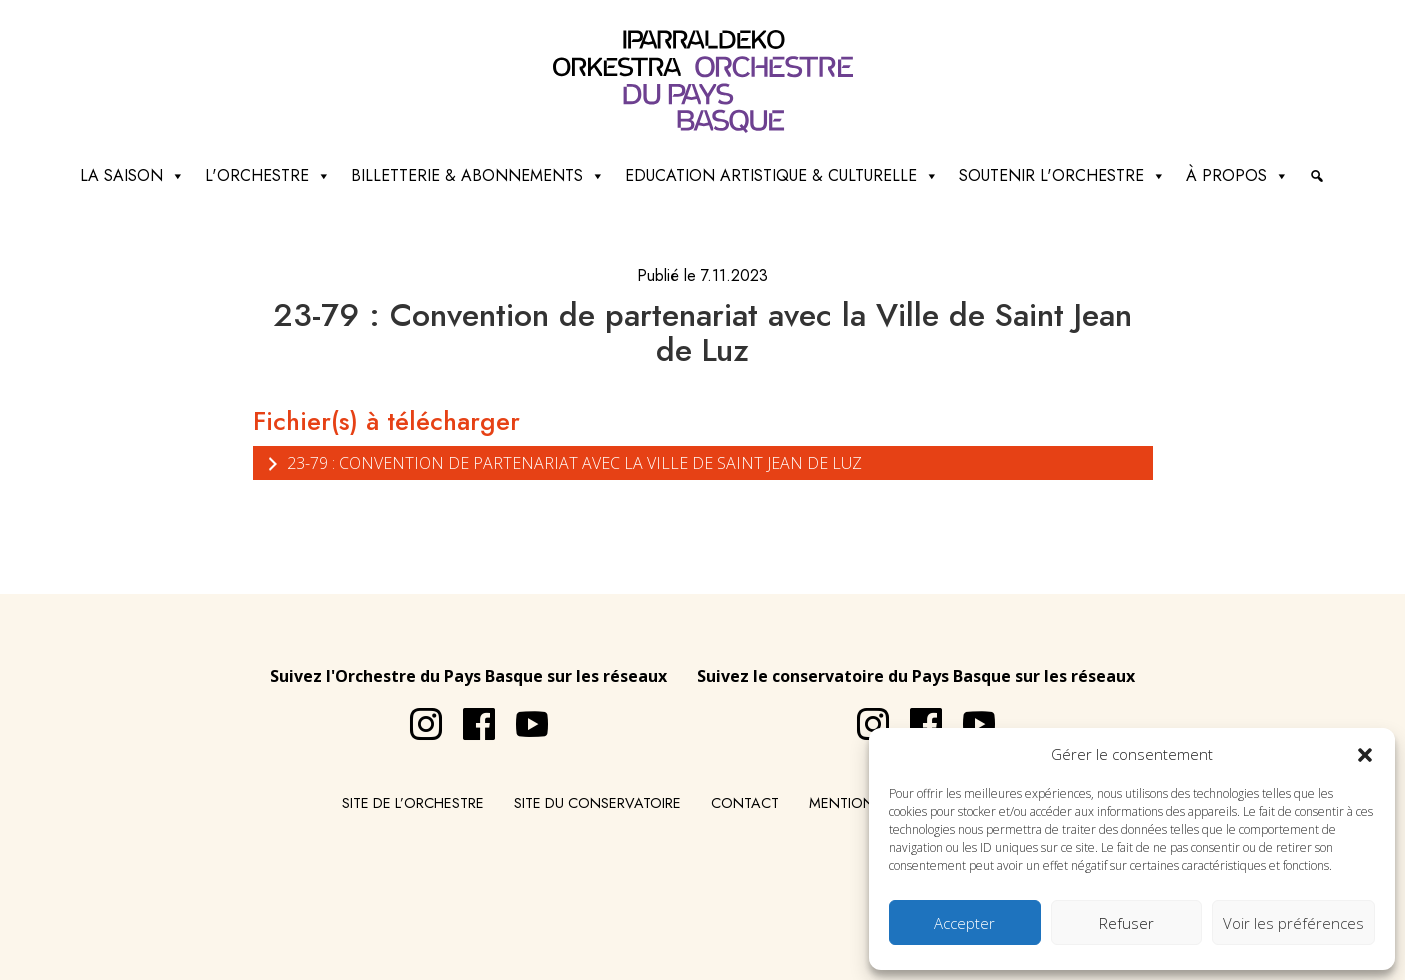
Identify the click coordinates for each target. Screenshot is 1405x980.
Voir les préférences (1293, 923)
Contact (745, 803)
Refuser (1126, 923)
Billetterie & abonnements (478, 176)
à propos (1237, 176)
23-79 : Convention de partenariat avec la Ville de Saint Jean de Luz (562, 462)
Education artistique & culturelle (782, 176)
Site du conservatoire (597, 803)
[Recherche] (1317, 176)
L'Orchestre (268, 176)
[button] (1365, 754)
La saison (132, 176)
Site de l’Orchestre (413, 803)
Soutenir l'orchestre (1062, 176)
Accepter (964, 923)
